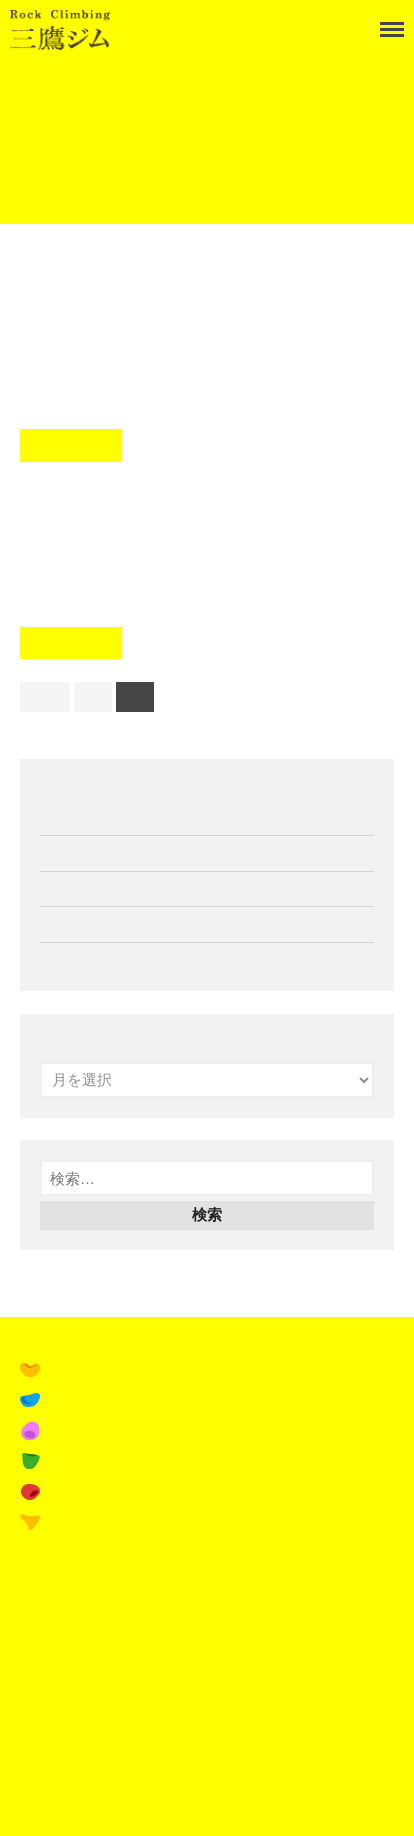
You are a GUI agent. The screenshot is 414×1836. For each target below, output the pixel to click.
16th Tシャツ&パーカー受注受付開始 (163, 888)
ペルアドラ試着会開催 (115, 959)
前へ (45, 696)
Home (36, 81)
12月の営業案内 (93, 817)
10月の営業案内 (93, 923)
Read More (71, 445)
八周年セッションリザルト (204, 502)
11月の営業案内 (93, 852)
